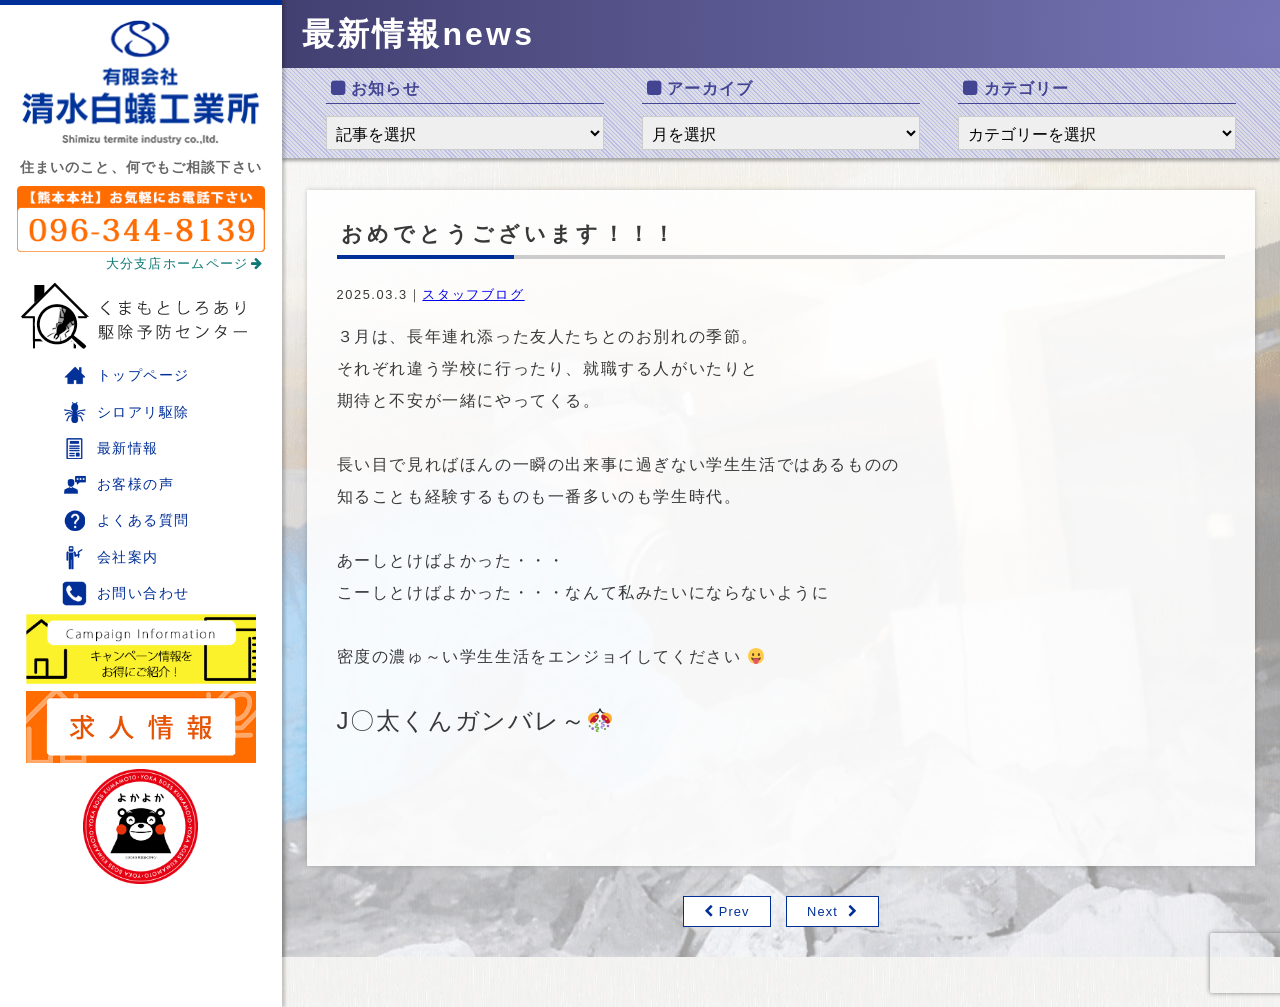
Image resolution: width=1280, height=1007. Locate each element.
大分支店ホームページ (185, 263)
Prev (734, 911)
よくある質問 (126, 520)
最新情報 (110, 448)
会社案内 (110, 557)
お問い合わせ (126, 593)
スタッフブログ (473, 294)
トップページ (126, 375)
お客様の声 (118, 484)
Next (822, 911)
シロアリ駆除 (126, 412)
